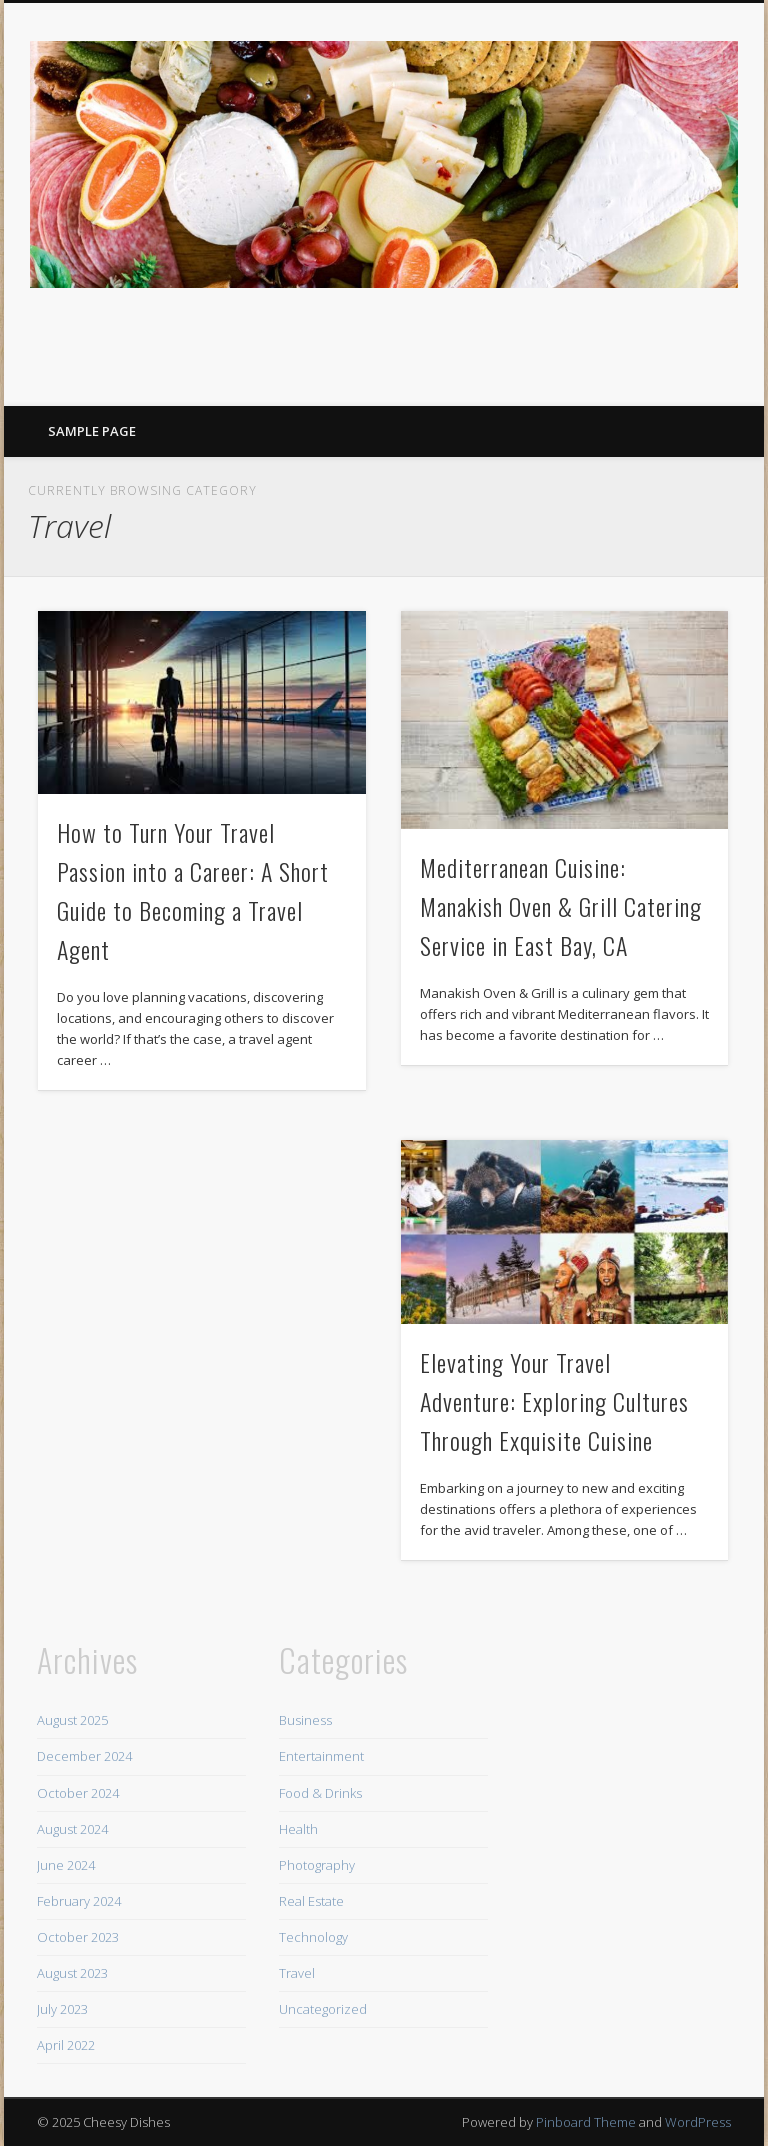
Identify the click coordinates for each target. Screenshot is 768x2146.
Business (305, 1720)
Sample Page (92, 431)
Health (298, 1829)
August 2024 (72, 1829)
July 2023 (62, 2009)
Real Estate (311, 1901)
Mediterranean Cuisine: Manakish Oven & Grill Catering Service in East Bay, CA (561, 906)
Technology (313, 1937)
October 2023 (78, 1937)
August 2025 (72, 1720)
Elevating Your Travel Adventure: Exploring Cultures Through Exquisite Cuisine (554, 1401)
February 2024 (79, 1901)
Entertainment (321, 1756)
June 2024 (66, 1865)
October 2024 (78, 1793)
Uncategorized (323, 2009)
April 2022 (66, 2045)
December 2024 (84, 1756)
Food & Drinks (320, 1793)
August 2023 (72, 1973)
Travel (297, 1973)
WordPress (698, 2122)
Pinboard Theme (586, 2122)
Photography (317, 1865)
